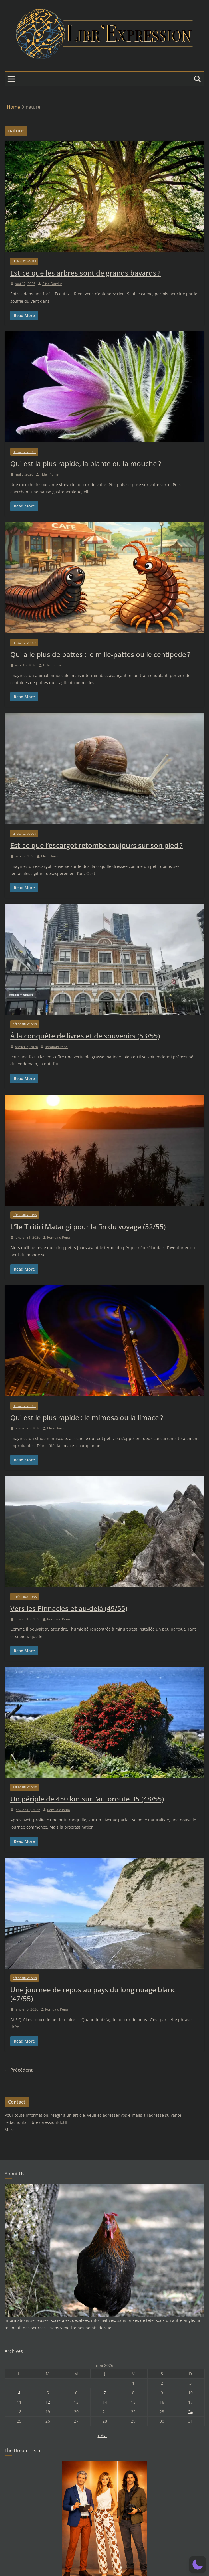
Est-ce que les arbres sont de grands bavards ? (85, 273)
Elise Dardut (52, 283)
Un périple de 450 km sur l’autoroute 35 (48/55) (87, 1798)
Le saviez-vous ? (24, 261)
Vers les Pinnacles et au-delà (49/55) (68, 1608)
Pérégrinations (25, 1024)
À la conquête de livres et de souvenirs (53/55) (85, 1035)
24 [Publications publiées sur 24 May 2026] (190, 2411)
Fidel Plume (49, 474)
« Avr (102, 2435)
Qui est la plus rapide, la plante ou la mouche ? (85, 463)
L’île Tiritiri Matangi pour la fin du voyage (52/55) (88, 1226)
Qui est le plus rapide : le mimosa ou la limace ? (86, 1417)
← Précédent (19, 2070)
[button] (197, 2564)
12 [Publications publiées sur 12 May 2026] (47, 2402)
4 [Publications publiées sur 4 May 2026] (19, 2392)
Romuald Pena (56, 1046)
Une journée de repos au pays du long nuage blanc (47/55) (93, 1994)
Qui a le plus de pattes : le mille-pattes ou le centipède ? (100, 654)
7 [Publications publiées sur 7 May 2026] (105, 2392)
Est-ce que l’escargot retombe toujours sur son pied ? (96, 845)
